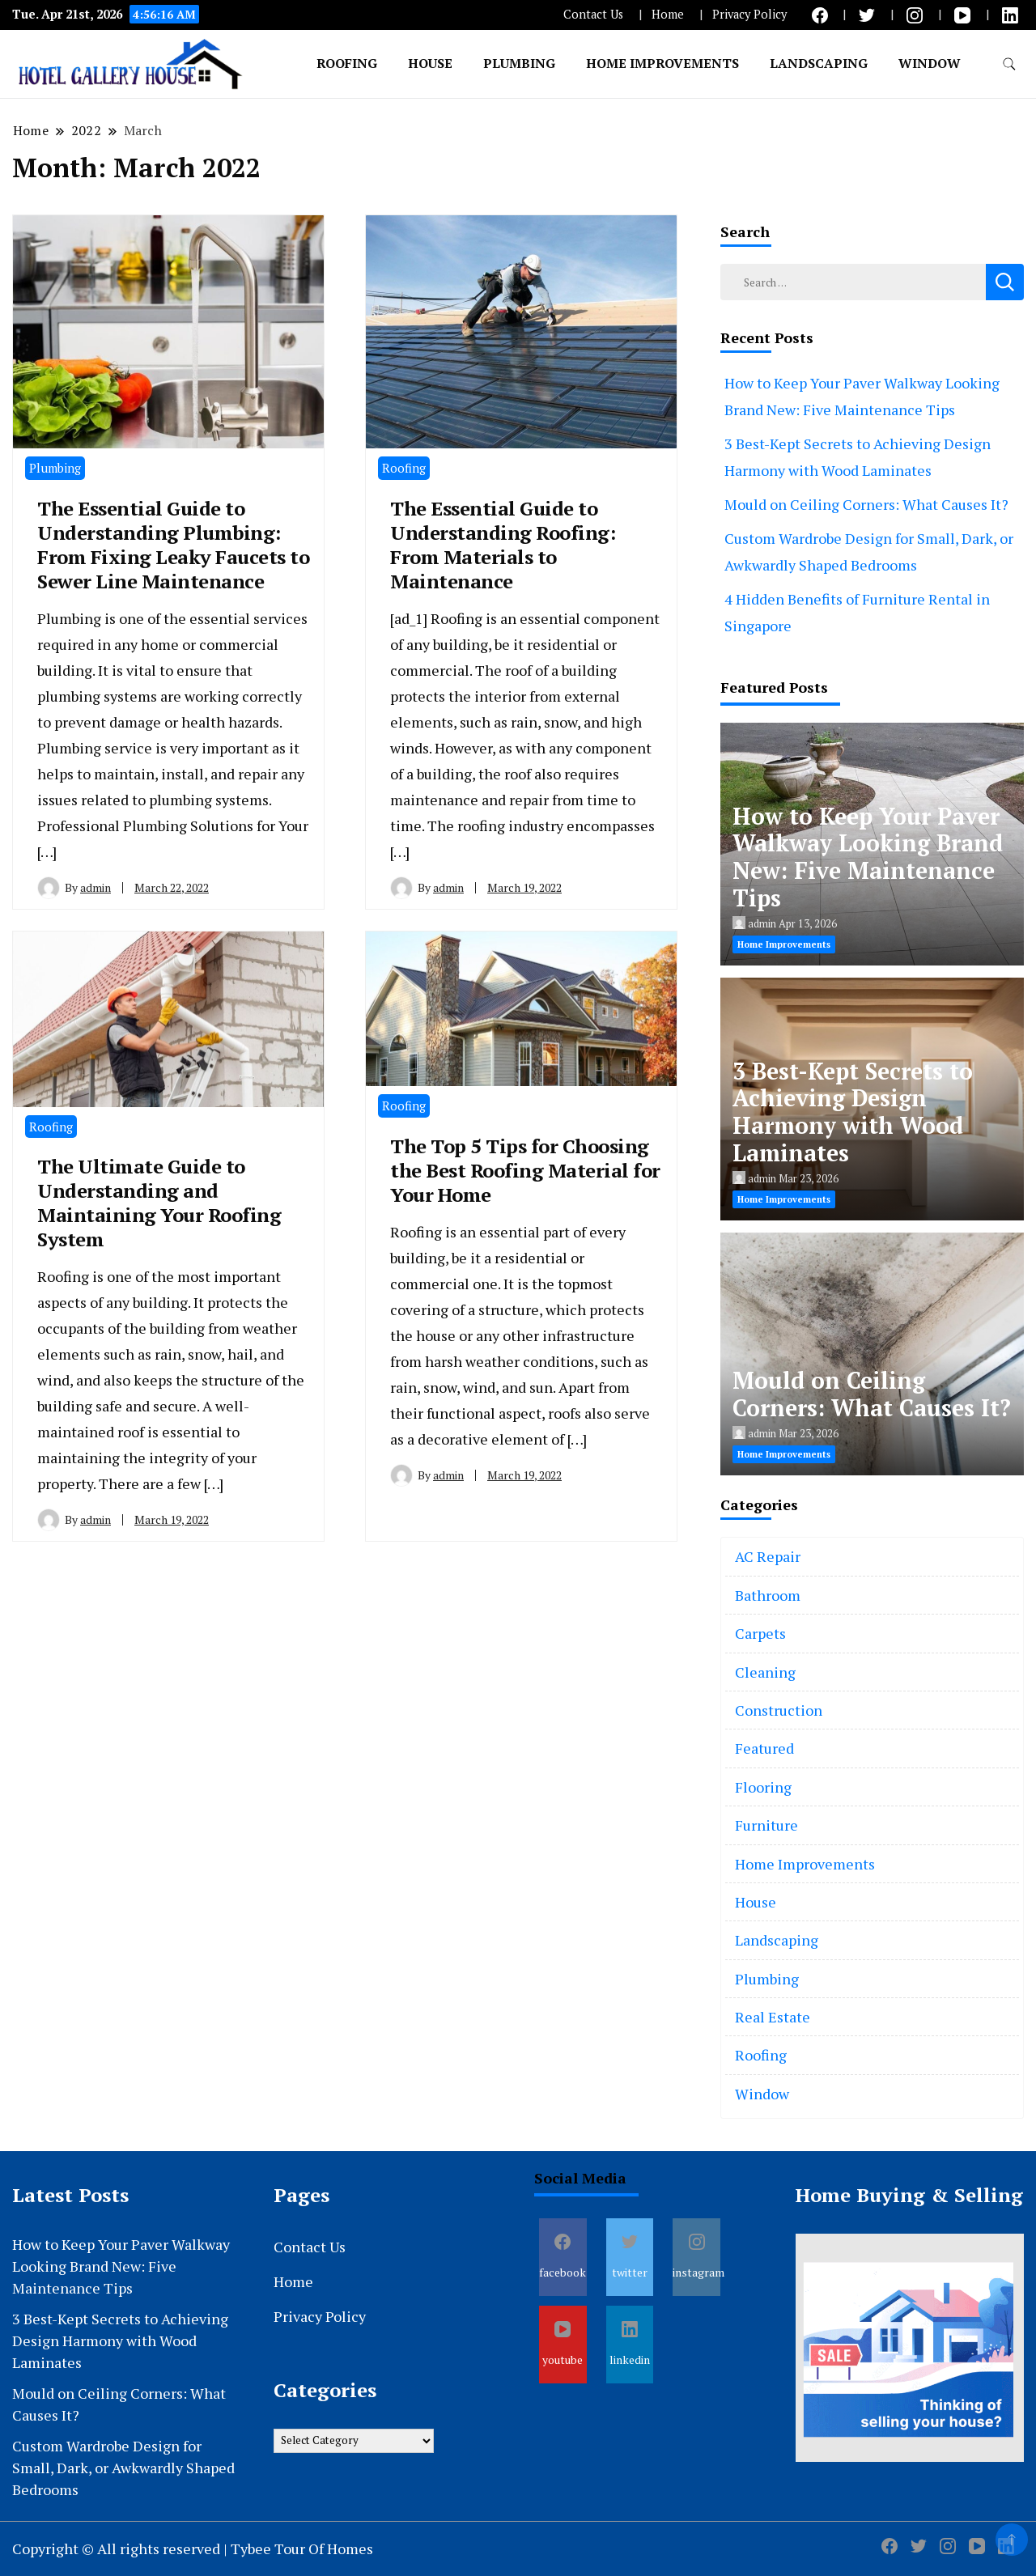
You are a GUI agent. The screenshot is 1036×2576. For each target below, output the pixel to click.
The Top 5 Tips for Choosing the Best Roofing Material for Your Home (525, 1170)
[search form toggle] (1009, 64)
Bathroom (767, 1595)
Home (668, 14)
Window (929, 63)
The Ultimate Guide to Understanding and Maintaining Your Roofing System (159, 1202)
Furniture (766, 1825)
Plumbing (519, 63)
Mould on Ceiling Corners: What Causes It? (866, 504)
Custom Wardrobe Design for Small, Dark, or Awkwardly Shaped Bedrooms (123, 2467)
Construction (778, 1710)
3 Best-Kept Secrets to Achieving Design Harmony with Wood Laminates (852, 1112)
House (430, 63)
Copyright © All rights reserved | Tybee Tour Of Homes (192, 2548)
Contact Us (593, 14)
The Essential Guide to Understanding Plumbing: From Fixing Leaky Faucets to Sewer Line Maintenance (173, 544)
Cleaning (765, 1672)
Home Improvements (662, 63)
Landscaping (819, 63)
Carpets (760, 1633)
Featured (764, 1748)
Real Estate (772, 2016)
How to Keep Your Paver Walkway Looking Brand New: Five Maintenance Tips (867, 857)
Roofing (346, 63)
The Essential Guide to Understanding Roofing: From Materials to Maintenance (502, 544)
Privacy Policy (749, 14)
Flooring (763, 1787)
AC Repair (767, 1556)
